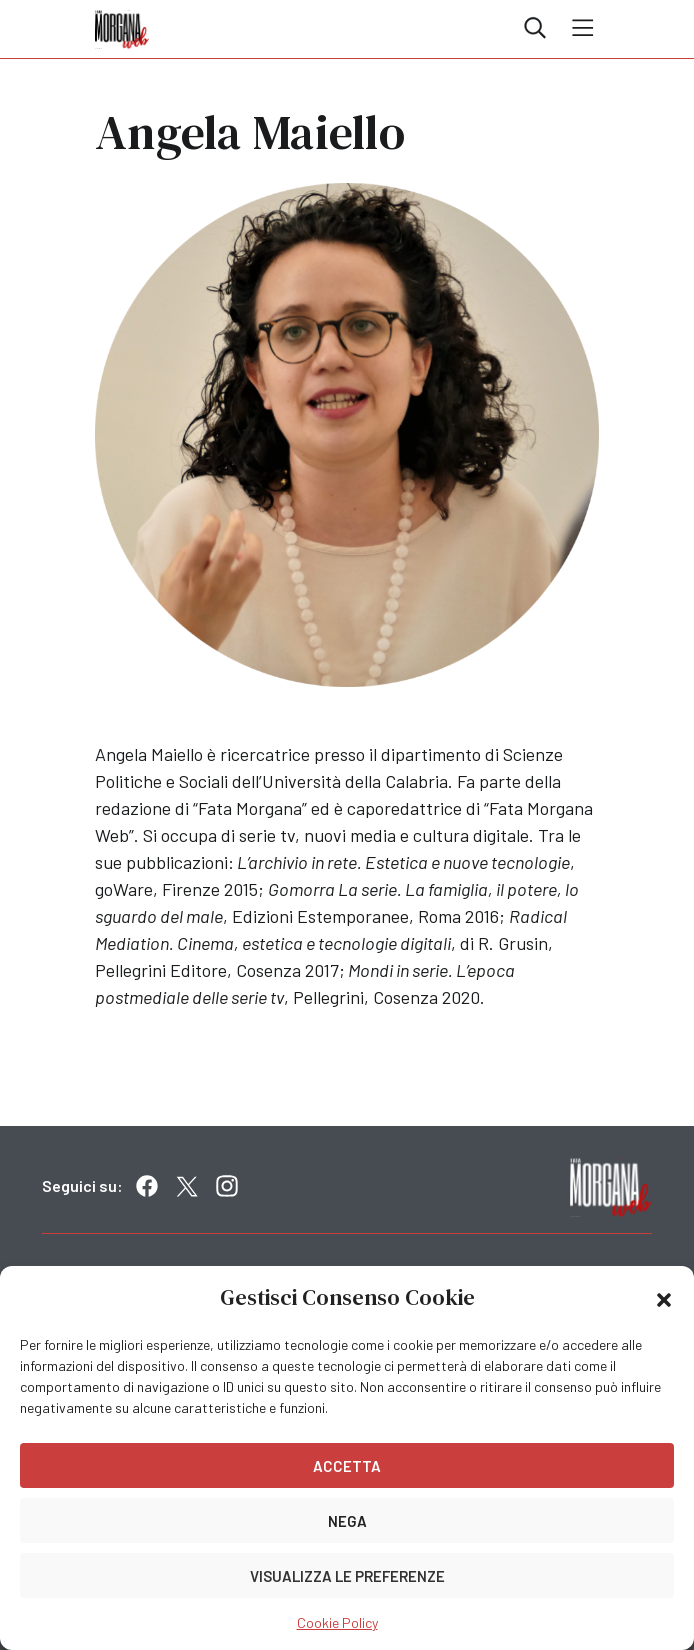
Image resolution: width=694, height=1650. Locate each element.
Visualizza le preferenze (347, 1576)
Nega (347, 1521)
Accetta (347, 1466)
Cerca (535, 28)
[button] (664, 1298)
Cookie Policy (337, 1622)
